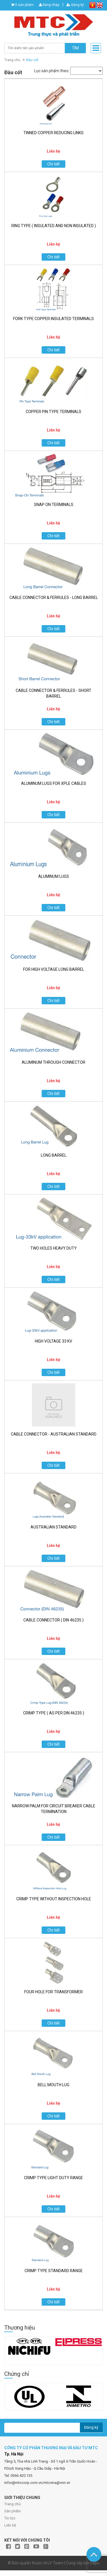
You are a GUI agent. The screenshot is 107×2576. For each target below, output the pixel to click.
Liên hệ (10, 2525)
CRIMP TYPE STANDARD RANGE (54, 2270)
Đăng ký (75, 5)
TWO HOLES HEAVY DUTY (53, 1248)
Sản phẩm (12, 2511)
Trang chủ (12, 60)
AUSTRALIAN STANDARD (53, 1527)
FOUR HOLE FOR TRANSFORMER (53, 1992)
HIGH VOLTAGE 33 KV (53, 1341)
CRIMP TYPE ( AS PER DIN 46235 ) (53, 1713)
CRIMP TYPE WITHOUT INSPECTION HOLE (53, 1899)
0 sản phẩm (24, 5)
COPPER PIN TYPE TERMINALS (53, 411)
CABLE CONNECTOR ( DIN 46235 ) (53, 1620)
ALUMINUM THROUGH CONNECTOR (53, 1062)
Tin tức (9, 2518)
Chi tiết (53, 164)
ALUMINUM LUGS (53, 876)
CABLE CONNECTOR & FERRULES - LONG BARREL (53, 597)
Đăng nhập (49, 5)
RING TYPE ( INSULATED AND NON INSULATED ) (53, 225)
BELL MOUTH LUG (53, 2085)
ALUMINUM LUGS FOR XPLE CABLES (53, 783)
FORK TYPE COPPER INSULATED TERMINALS (53, 318)
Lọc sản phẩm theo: (51, 71)
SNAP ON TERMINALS (53, 504)
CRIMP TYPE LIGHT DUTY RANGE (53, 2177)
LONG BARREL (53, 1155)
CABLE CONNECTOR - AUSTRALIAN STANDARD (53, 1434)
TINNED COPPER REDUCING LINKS (53, 132)
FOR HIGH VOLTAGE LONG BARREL (53, 969)
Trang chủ (12, 2504)
